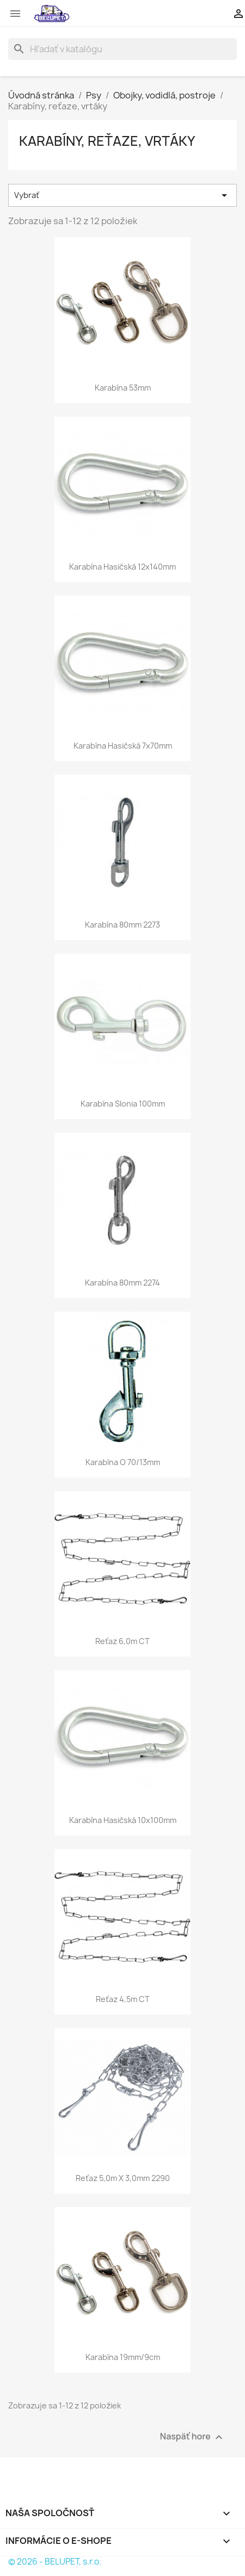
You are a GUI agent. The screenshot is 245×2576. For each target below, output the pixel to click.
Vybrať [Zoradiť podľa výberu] (122, 195)
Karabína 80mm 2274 (122, 1282)
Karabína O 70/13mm (122, 1462)
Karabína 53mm (123, 387)
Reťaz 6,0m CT (122, 1641)
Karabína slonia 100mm (123, 1103)
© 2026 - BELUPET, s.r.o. (54, 2561)
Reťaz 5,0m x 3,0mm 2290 (123, 2178)
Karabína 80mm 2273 (122, 924)
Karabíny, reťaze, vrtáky (107, 141)
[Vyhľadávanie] (122, 49)
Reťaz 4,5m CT (123, 1999)
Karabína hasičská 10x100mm (122, 1820)
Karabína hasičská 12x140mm (122, 566)
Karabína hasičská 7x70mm (123, 745)
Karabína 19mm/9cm (122, 2357)
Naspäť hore (192, 2437)
